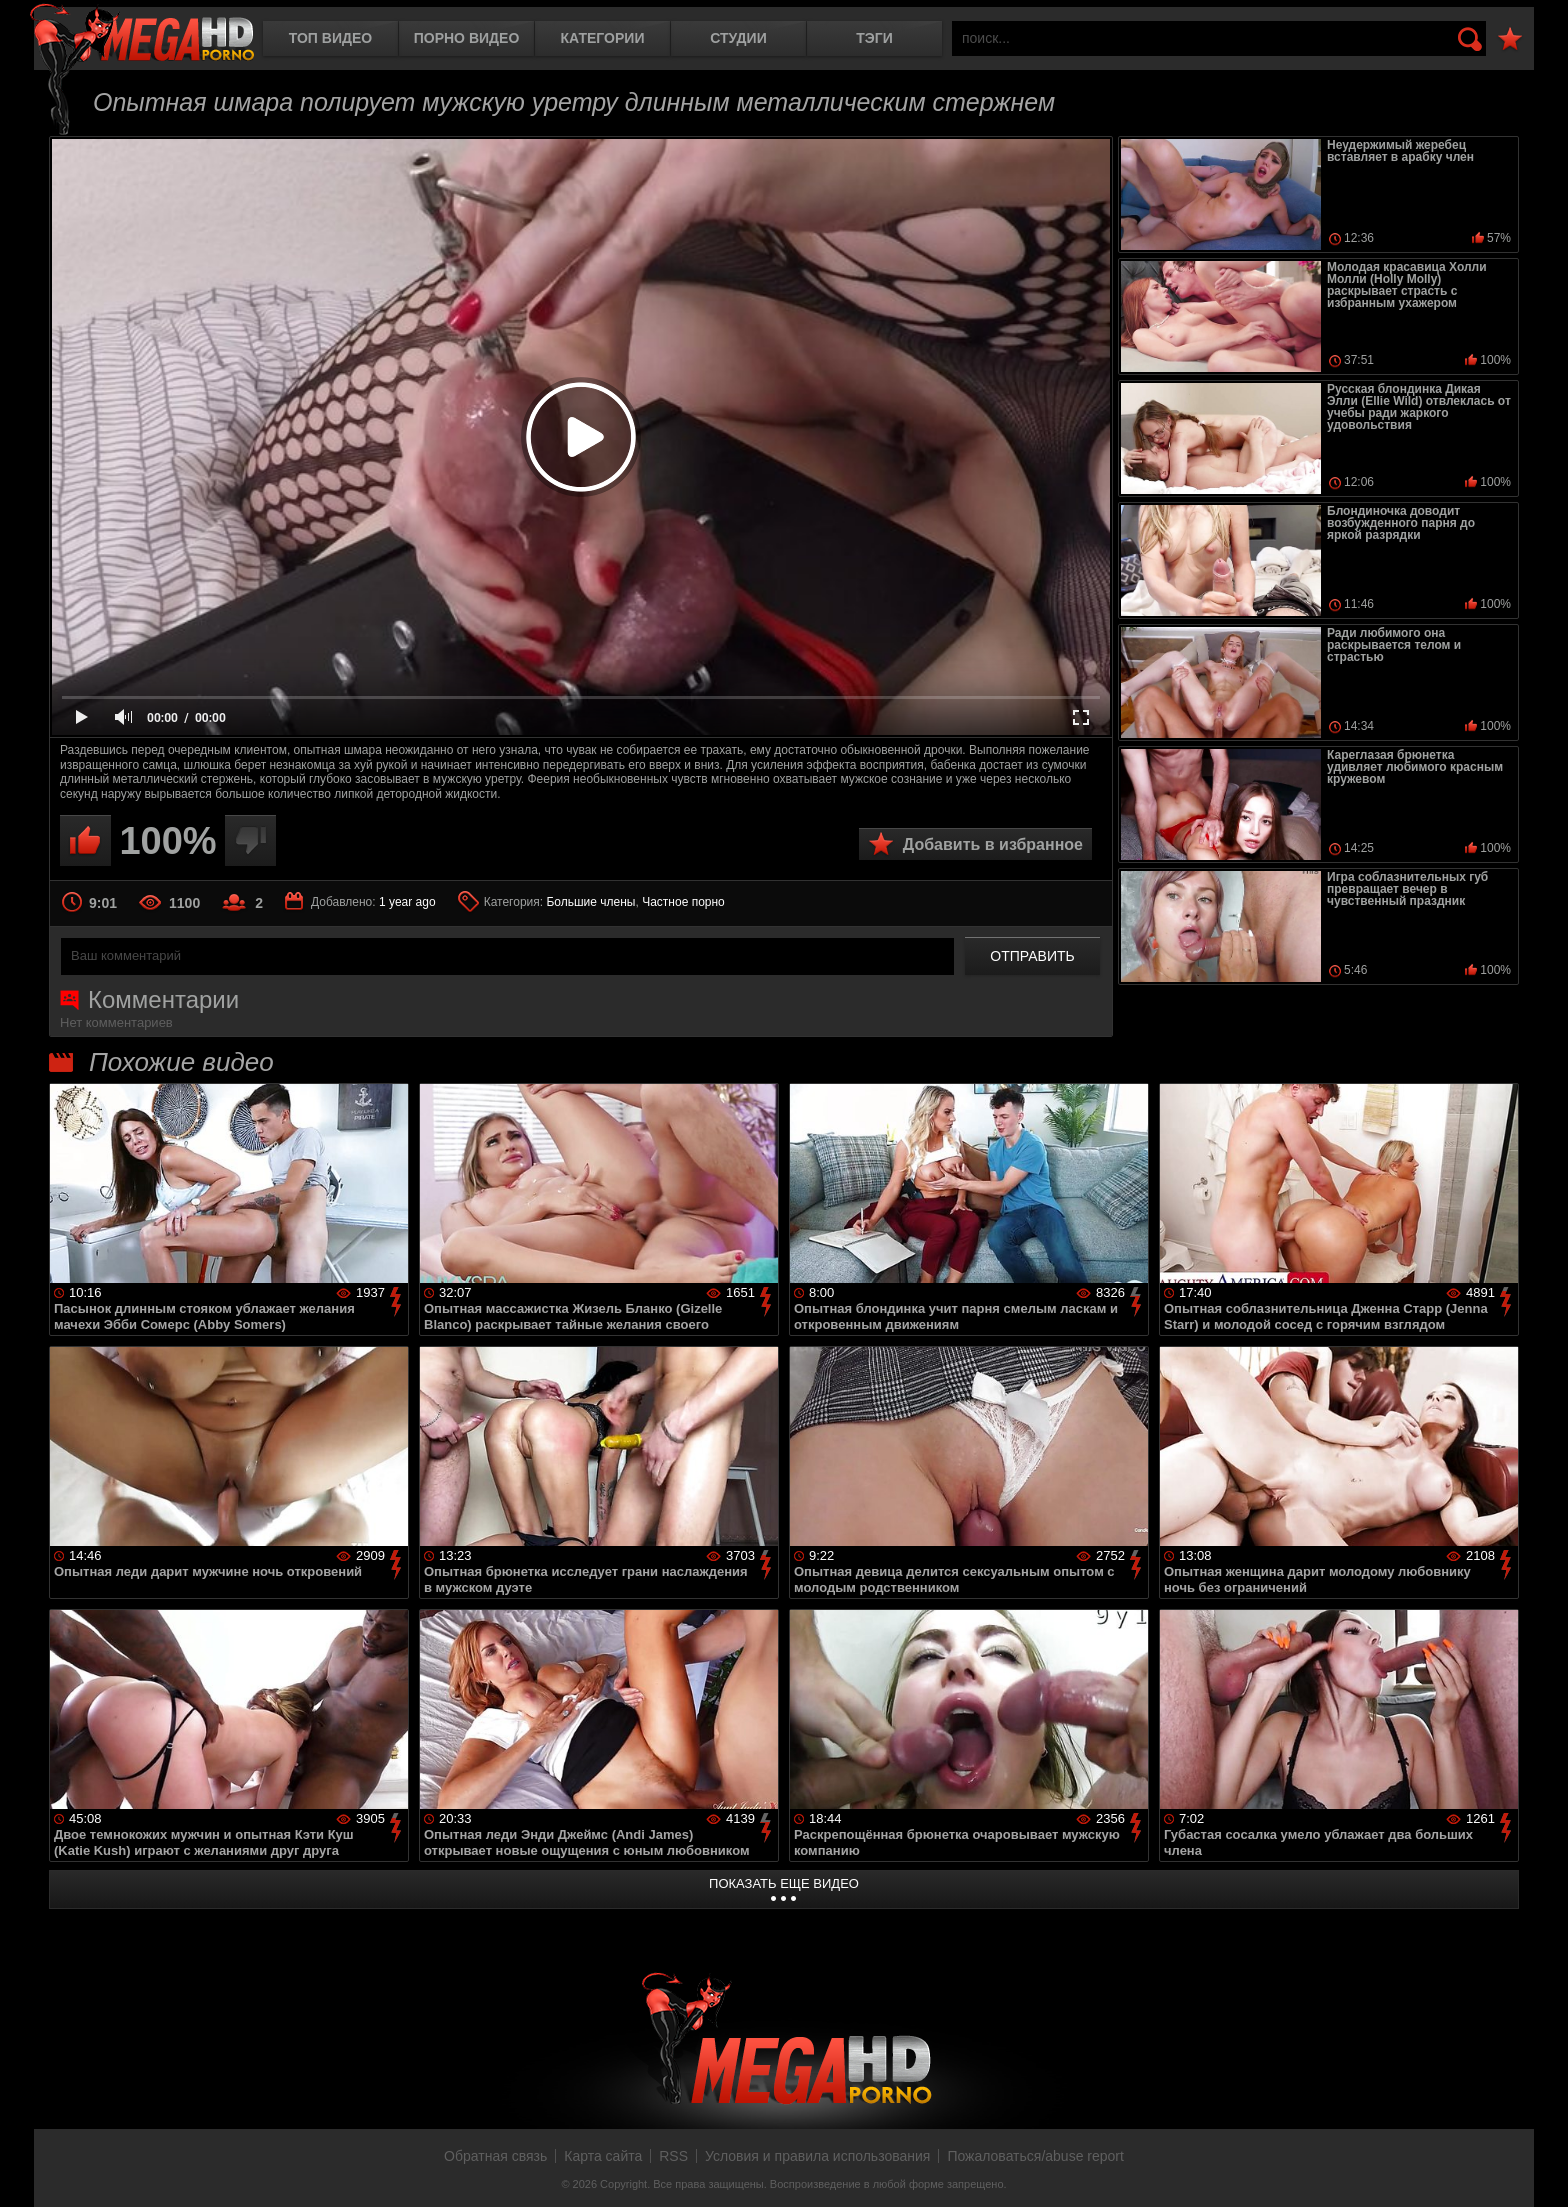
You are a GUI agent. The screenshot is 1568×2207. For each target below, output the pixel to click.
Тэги (874, 38)
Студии (738, 38)
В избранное (1510, 39)
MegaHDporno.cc (142, 34)
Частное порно (683, 902)
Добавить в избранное (993, 844)
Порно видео (467, 38)
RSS (673, 2156)
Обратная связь (495, 2156)
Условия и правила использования (817, 2156)
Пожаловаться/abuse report (1035, 2156)
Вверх (1538, 2170)
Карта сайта (603, 2156)
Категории (603, 38)
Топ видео (330, 38)
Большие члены (590, 902)
